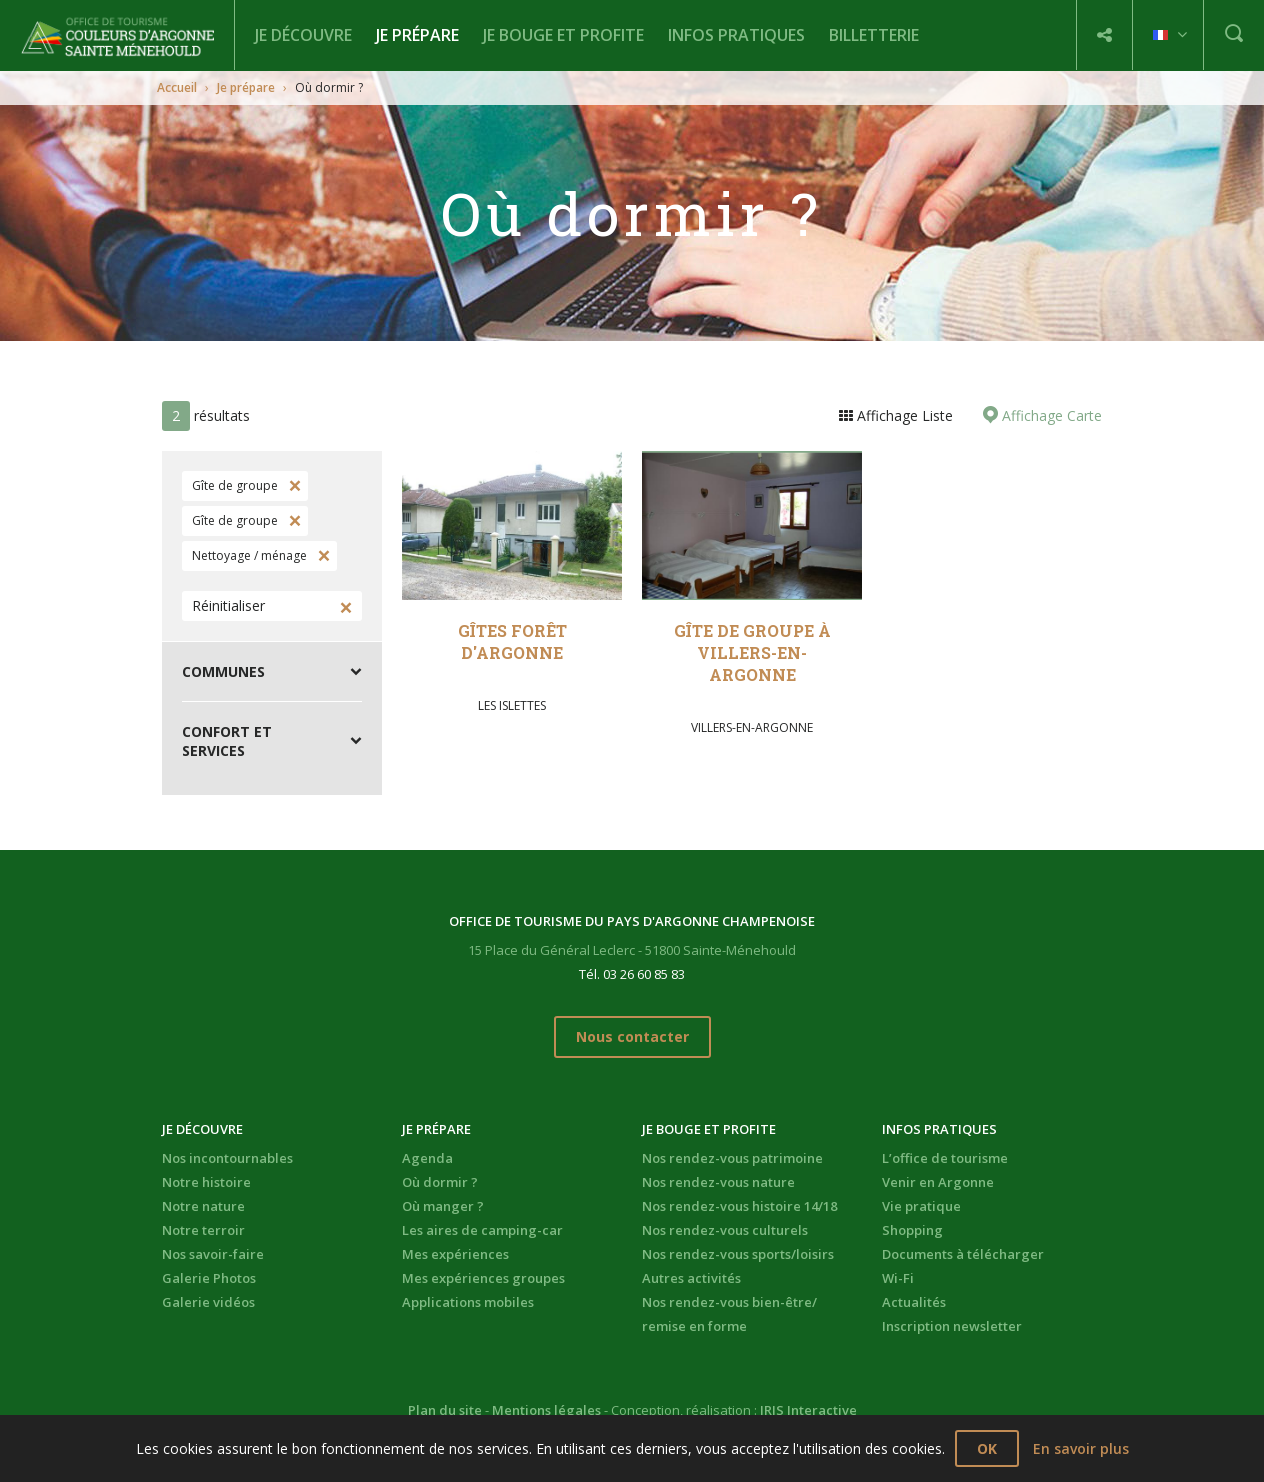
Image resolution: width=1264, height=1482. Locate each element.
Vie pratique (921, 1206)
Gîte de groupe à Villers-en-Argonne (752, 652)
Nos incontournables (227, 1158)
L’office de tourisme (945, 1158)
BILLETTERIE (874, 35)
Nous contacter (632, 1036)
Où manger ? (443, 1206)
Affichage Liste (903, 415)
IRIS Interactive (808, 1410)
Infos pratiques (736, 35)
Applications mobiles (468, 1302)
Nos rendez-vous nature (718, 1182)
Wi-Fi (898, 1278)
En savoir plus (1081, 1448)
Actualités (914, 1302)
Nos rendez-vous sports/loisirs (738, 1254)
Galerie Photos (209, 1278)
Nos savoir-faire (213, 1254)
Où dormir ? (440, 1182)
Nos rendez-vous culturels (725, 1230)
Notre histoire (206, 1182)
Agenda (427, 1158)
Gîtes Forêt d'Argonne (512, 641)
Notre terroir (203, 1230)
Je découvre (303, 35)
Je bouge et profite (563, 35)
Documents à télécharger (963, 1254)
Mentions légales (546, 1410)
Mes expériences (455, 1254)
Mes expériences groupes (483, 1278)
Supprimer (293, 486)
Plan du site (445, 1410)
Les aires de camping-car (482, 1230)
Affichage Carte (1050, 415)
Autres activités (691, 1278)
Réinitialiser (228, 605)
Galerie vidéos (208, 1302)
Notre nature (203, 1206)
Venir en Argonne (938, 1182)
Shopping (912, 1230)
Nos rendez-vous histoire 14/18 (739, 1206)
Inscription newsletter (952, 1326)
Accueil (177, 87)
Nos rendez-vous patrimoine (732, 1158)
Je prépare (417, 35)
